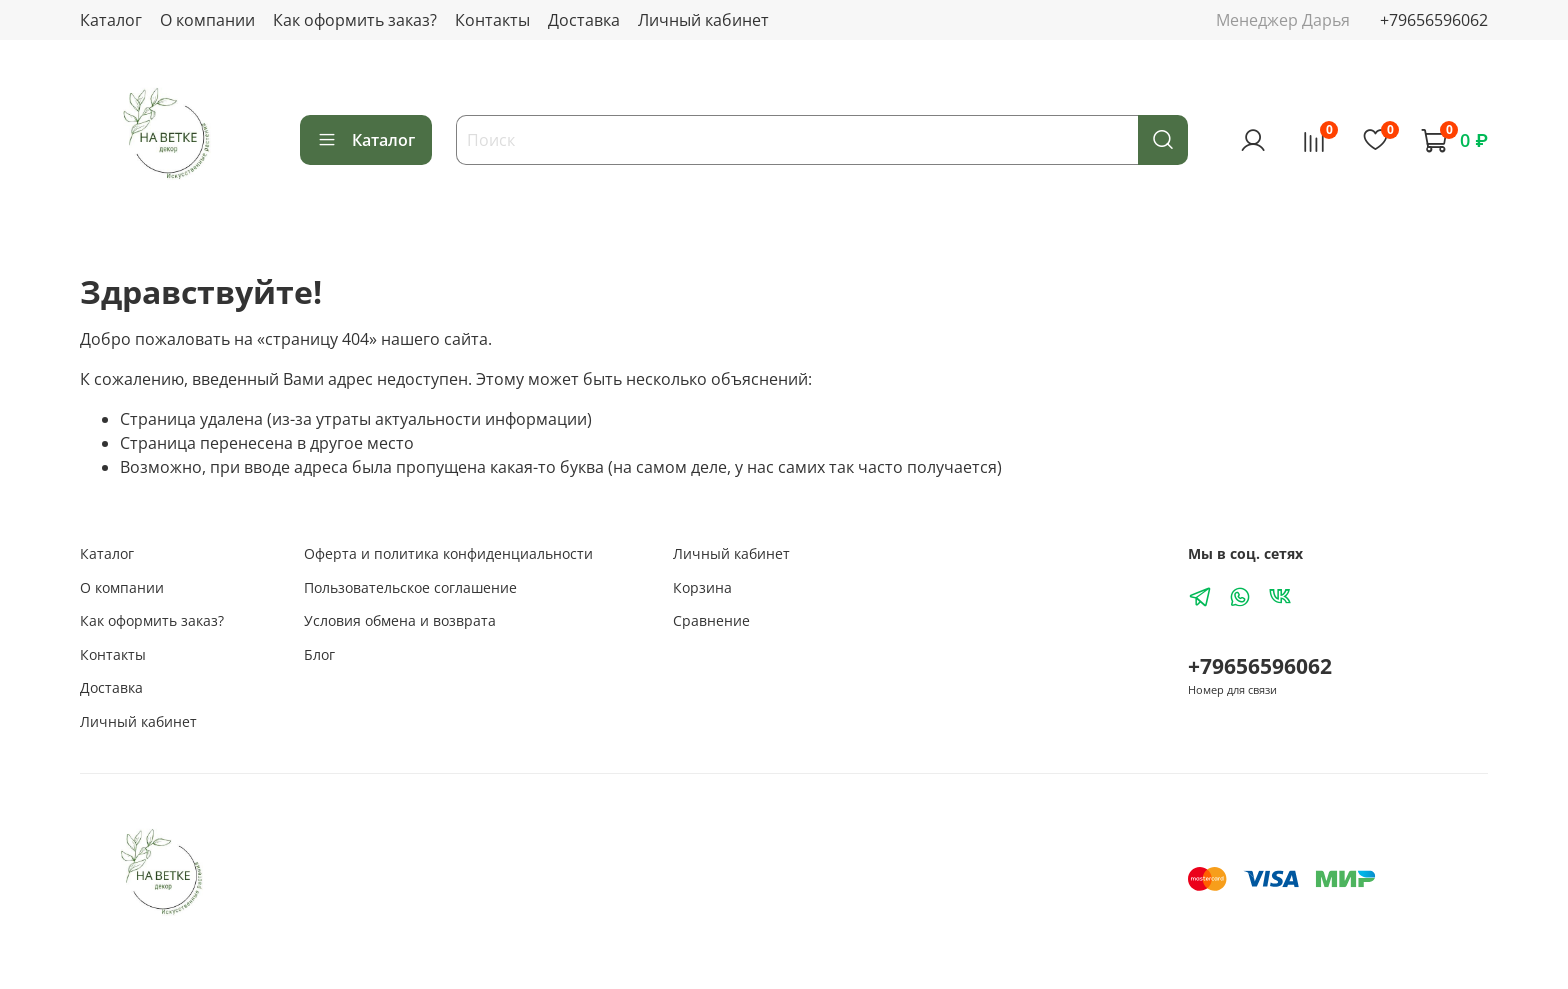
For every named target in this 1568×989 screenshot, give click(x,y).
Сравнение (711, 620)
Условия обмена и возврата (400, 620)
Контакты (492, 20)
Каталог (111, 20)
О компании (207, 20)
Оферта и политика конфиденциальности (448, 553)
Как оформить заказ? (355, 20)
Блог (319, 654)
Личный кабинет (703, 20)
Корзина (702, 587)
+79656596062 (1434, 20)
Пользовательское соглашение (410, 587)
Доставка (584, 20)
